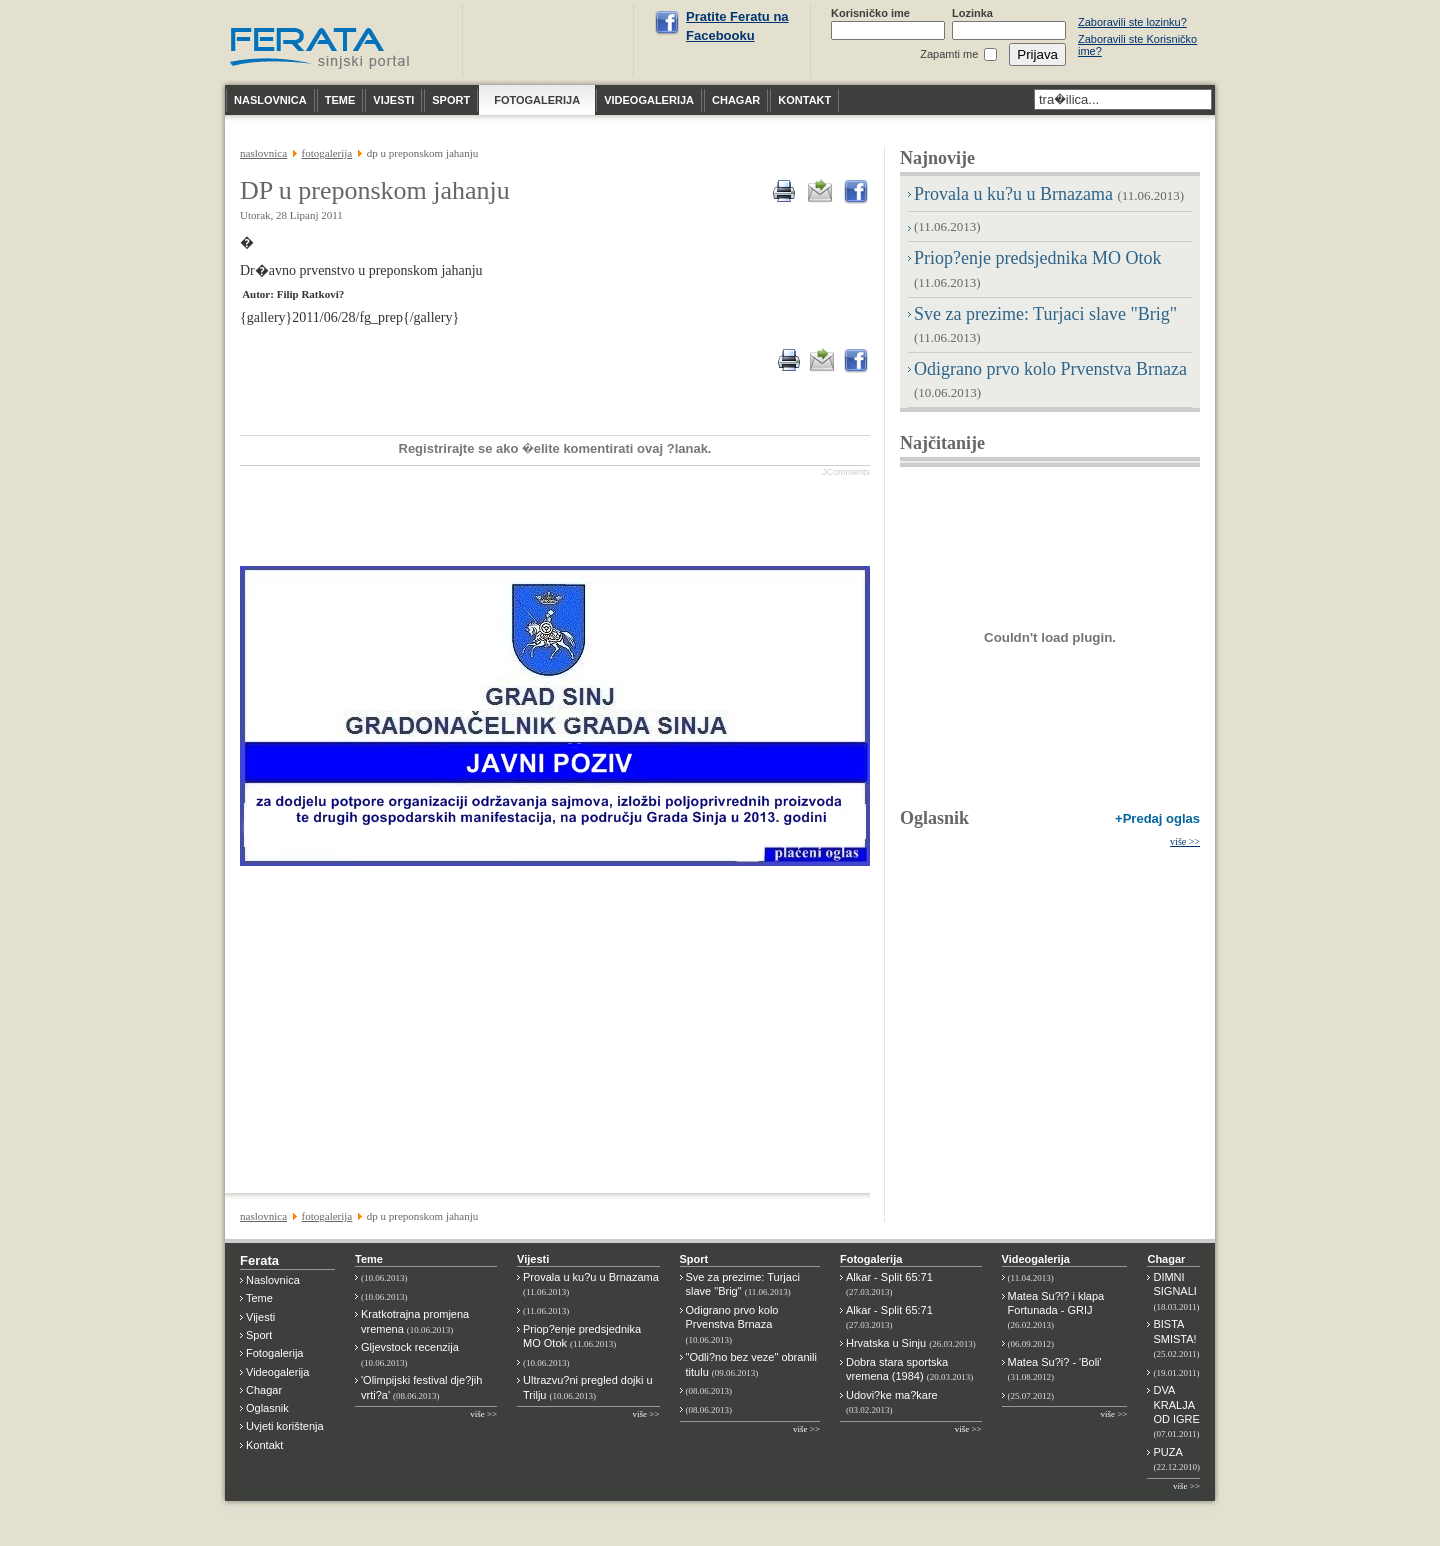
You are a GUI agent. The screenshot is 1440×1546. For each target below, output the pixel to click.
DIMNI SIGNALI (1176, 1291)
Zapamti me (949, 54)
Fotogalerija (274, 1353)
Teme (259, 1298)
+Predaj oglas (1157, 818)
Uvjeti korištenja (285, 1426)
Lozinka (972, 13)
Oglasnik (934, 818)
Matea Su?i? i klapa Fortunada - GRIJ (1056, 1310)
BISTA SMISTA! (1176, 1338)
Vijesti (260, 1317)
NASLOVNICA (263, 153)
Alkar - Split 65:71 (889, 1284)
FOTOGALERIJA (327, 153)
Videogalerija (277, 1372)
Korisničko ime (870, 13)
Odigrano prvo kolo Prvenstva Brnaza (732, 1324)
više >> (1185, 841)
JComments (846, 472)
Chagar (264, 1390)
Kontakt (264, 1445)
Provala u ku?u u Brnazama (1049, 194)
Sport (259, 1335)
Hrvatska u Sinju (911, 1343)
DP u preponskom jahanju (375, 190)
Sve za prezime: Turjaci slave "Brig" (743, 1284)
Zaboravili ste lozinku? (1132, 22)
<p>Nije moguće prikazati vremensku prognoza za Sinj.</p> (551, 41)
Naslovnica (273, 1280)
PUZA (1176, 1459)
